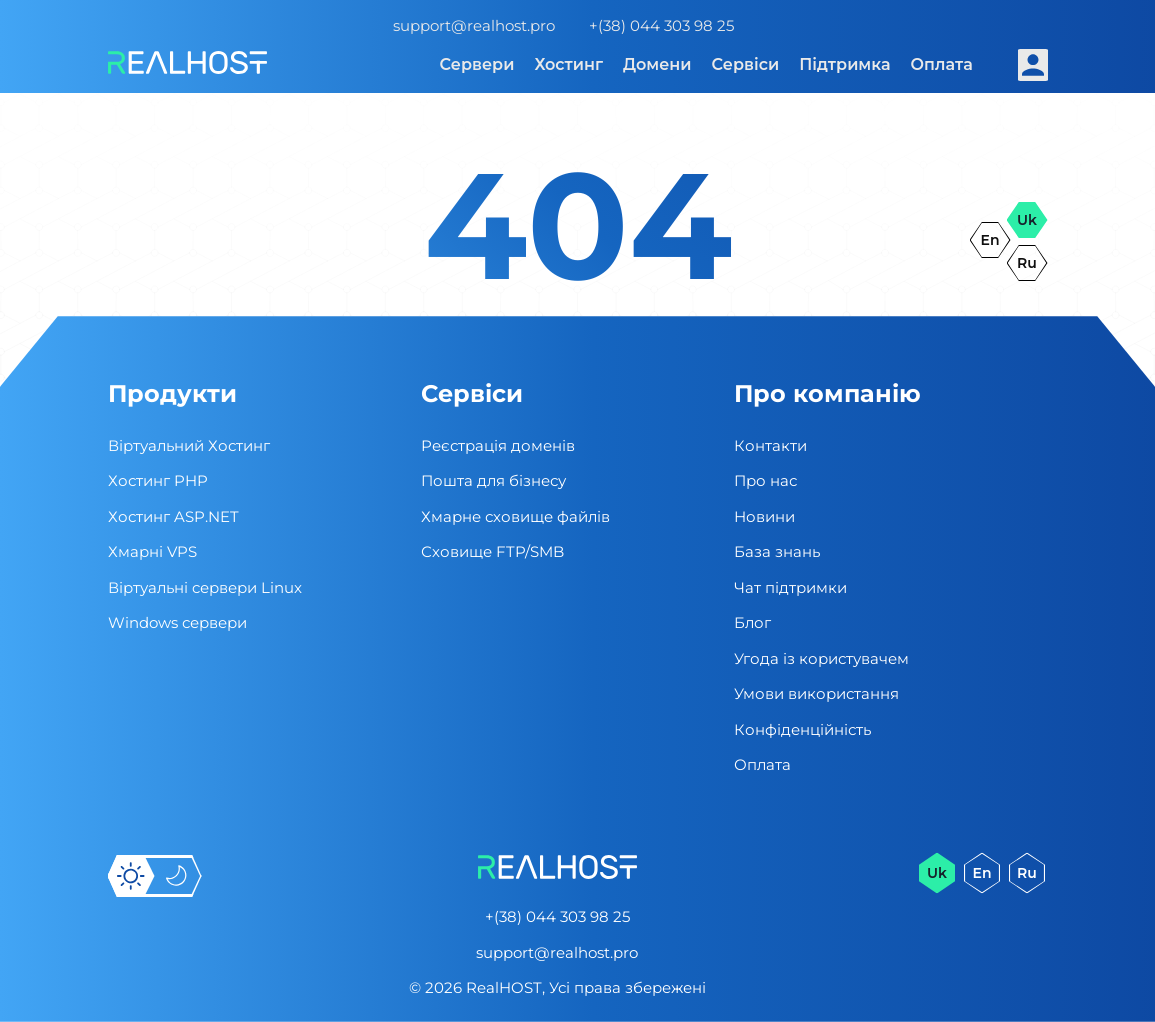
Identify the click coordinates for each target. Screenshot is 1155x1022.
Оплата (942, 64)
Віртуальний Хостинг (189, 445)
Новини (764, 516)
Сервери (477, 64)
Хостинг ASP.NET (173, 516)
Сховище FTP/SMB (492, 551)
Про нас (765, 480)
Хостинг (568, 64)
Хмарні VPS (152, 551)
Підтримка (844, 64)
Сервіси (746, 64)
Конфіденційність (802, 729)
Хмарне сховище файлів (515, 516)
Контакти (770, 445)
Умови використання (816, 693)
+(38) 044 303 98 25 (661, 25)
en (990, 240)
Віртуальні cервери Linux (205, 587)
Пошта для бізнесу (493, 480)
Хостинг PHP (158, 480)
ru (1027, 263)
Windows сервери (177, 622)
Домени (657, 64)
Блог (752, 622)
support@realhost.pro (474, 25)
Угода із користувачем (821, 658)
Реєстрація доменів (498, 445)
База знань (777, 551)
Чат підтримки (790, 587)
